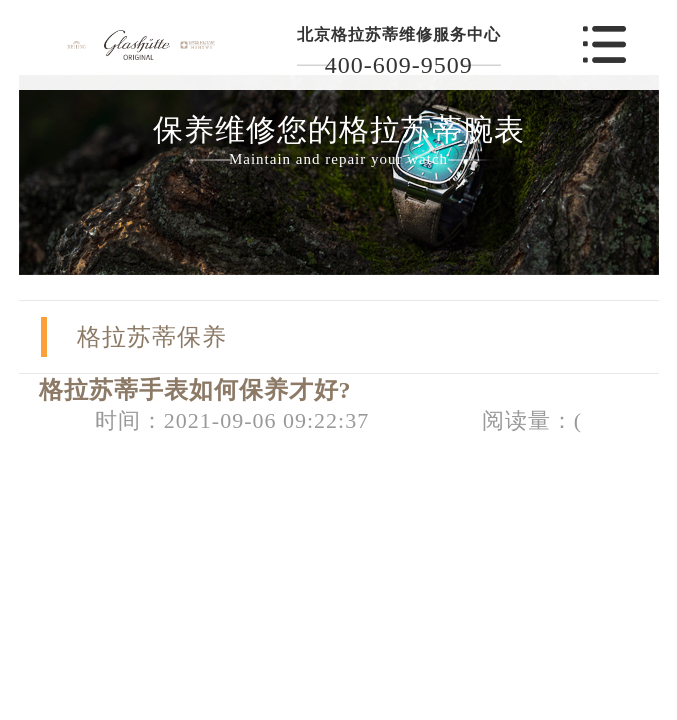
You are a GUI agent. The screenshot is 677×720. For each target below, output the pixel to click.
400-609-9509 (399, 65)
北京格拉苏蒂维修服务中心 (399, 34)
